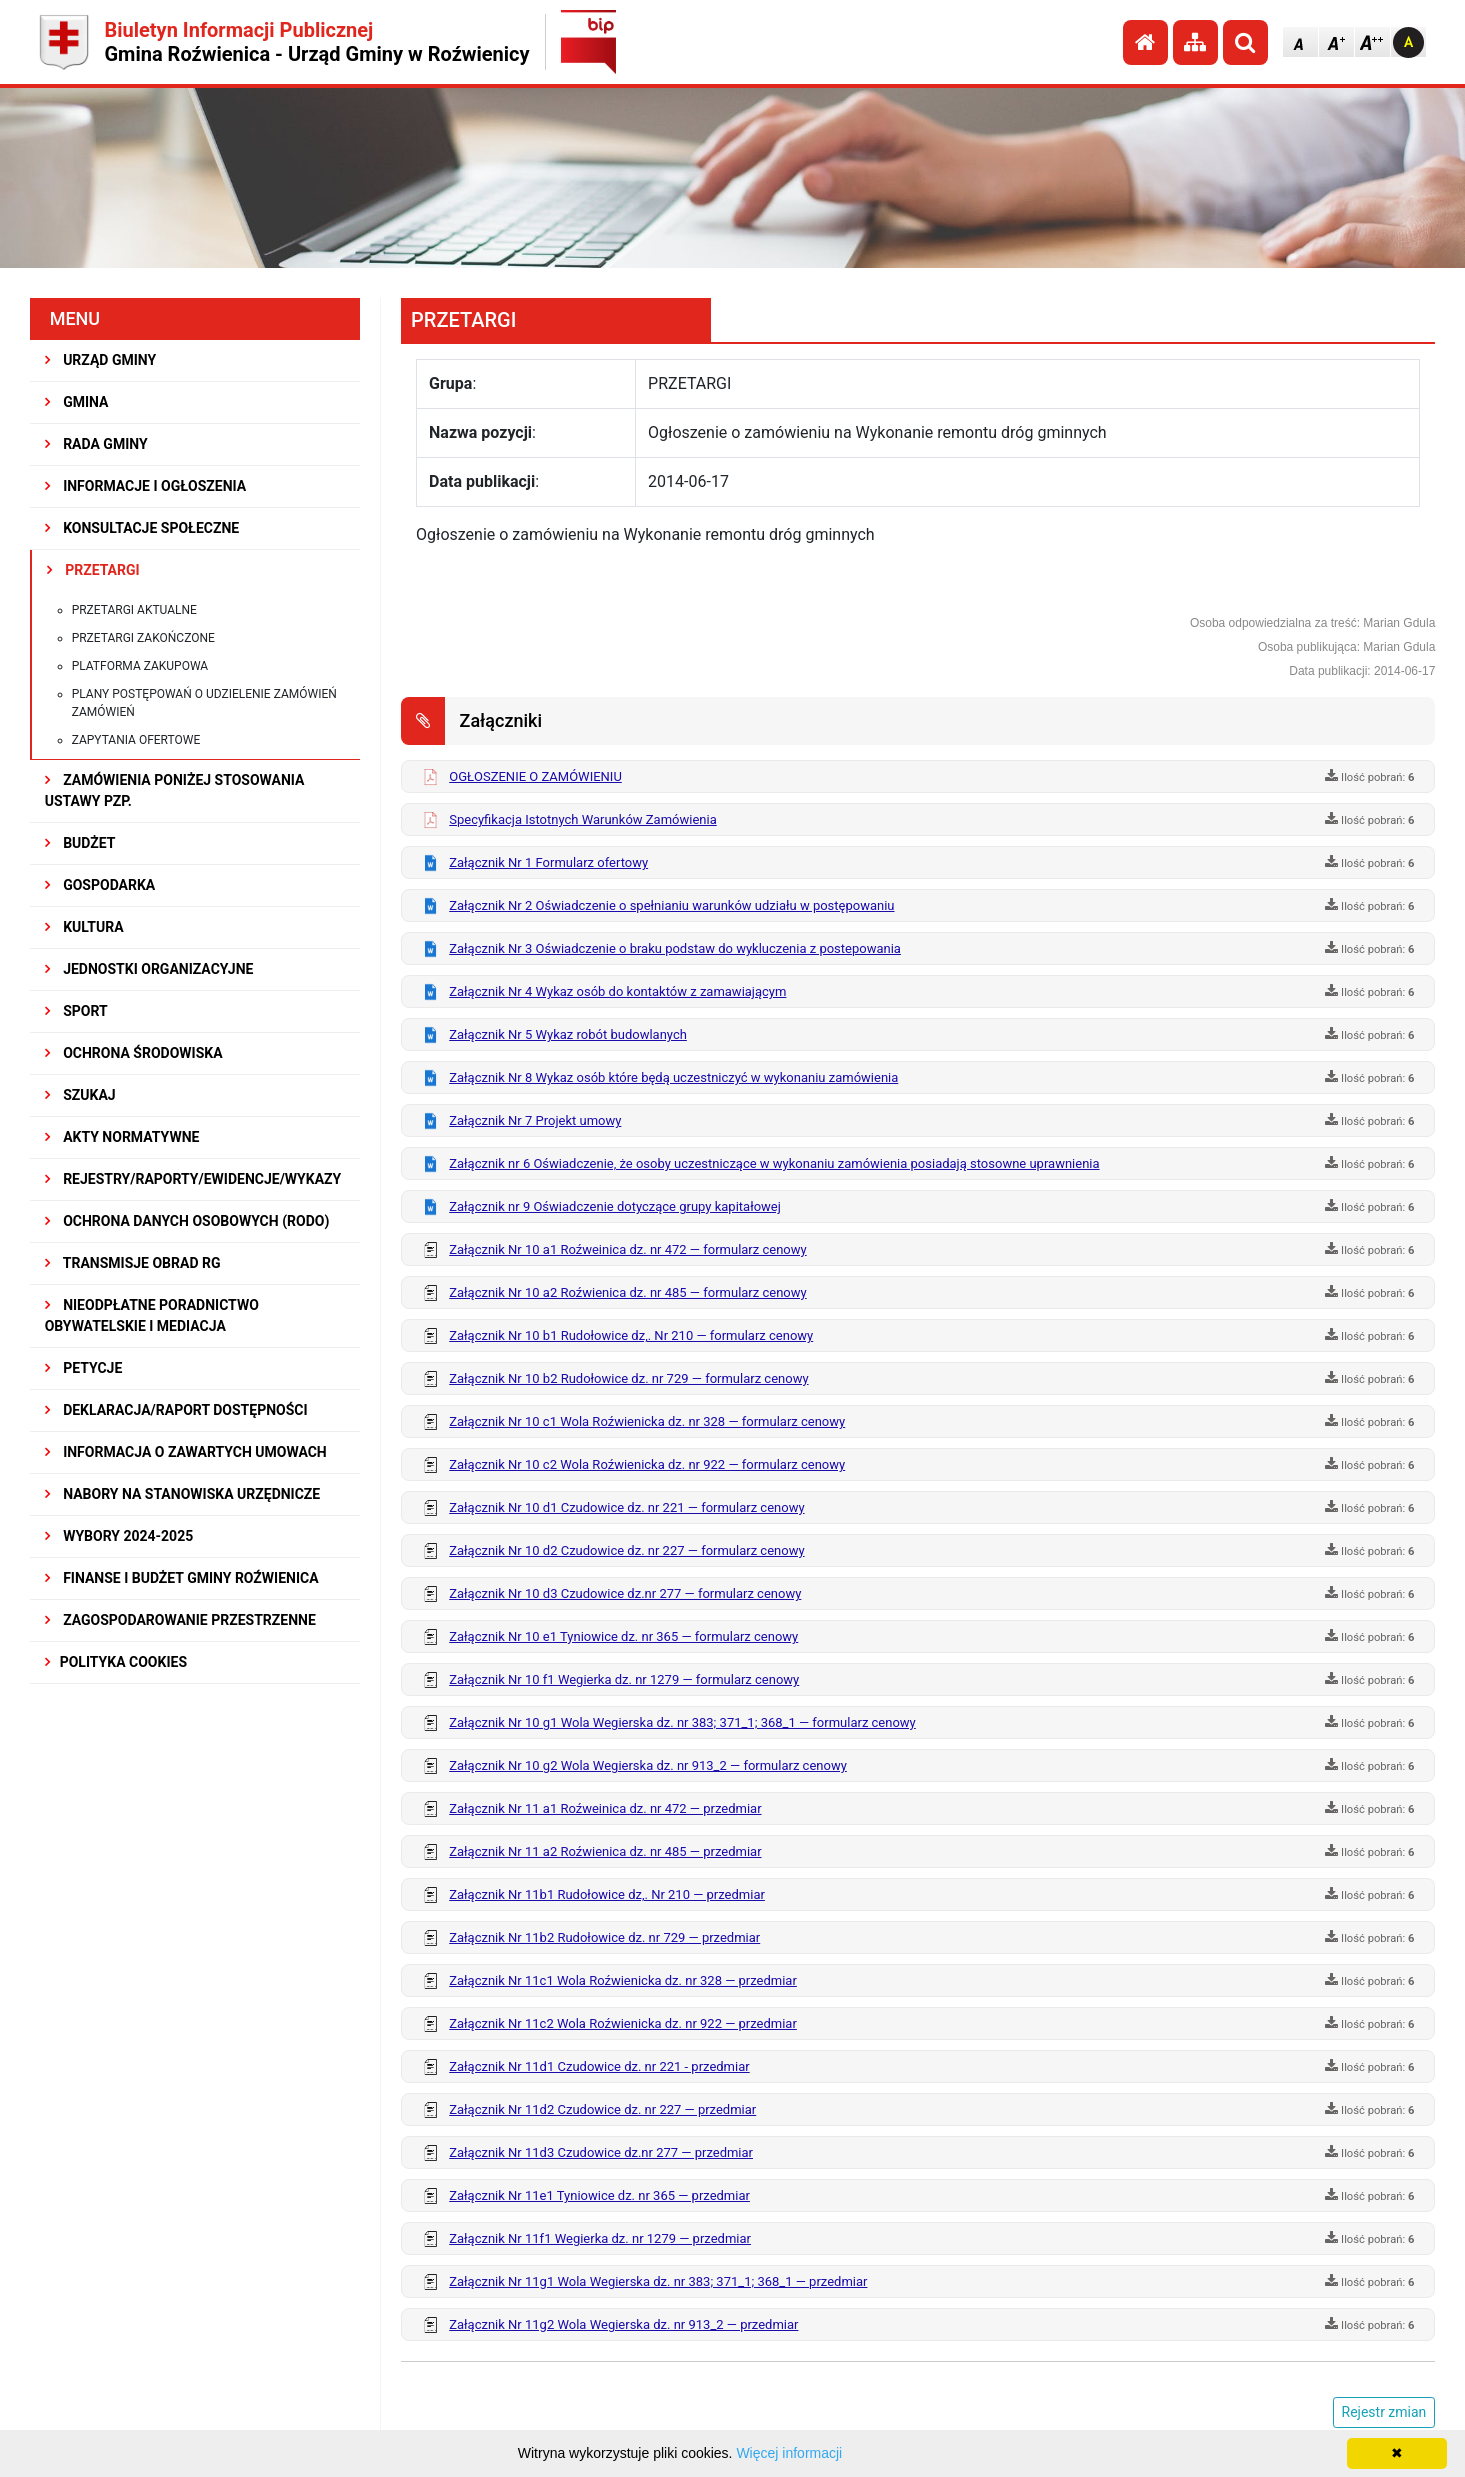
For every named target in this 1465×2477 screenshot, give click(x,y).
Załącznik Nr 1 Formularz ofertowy (548, 862)
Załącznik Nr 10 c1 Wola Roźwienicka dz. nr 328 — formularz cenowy (647, 1421)
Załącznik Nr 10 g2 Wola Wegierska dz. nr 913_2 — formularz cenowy (648, 1765)
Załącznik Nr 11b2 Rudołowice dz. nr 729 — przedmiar (604, 1937)
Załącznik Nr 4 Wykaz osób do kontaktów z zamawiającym (617, 991)
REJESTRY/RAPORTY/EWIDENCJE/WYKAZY (193, 1179)
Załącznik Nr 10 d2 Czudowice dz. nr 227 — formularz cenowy (626, 1550)
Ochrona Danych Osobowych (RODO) (187, 1221)
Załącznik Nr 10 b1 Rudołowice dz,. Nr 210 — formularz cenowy (631, 1335)
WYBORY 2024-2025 (119, 1536)
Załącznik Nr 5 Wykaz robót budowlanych (568, 1034)
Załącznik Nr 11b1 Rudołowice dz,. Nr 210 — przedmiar (607, 1894)
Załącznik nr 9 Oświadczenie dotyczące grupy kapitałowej (615, 1206)
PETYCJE (84, 1368)
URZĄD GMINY (101, 360)
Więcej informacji (789, 2453)
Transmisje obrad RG (133, 1263)
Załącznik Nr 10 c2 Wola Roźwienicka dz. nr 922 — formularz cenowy (647, 1464)
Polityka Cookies (116, 1662)
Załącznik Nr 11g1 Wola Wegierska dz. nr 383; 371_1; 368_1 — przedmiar (658, 2281)
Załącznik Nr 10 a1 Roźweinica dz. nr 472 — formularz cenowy (627, 1249)
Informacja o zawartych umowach (186, 1452)
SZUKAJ (80, 1095)
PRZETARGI (93, 570)
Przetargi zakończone (143, 638)
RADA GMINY (96, 444)
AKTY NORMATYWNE (122, 1137)
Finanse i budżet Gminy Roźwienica (182, 1578)
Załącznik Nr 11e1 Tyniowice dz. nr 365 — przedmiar (599, 2195)
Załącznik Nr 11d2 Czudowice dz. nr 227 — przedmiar (602, 2109)
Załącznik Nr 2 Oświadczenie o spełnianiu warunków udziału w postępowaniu (671, 905)
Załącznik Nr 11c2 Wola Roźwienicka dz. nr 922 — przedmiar (623, 2023)
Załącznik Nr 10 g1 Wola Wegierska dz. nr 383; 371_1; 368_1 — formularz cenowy (682, 1722)
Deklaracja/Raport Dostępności (176, 1410)
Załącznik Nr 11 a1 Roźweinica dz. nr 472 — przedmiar (605, 1808)
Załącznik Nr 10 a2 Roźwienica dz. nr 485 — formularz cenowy (627, 1292)
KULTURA (84, 927)
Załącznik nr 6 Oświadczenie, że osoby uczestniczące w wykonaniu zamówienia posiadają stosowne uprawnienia (774, 1163)
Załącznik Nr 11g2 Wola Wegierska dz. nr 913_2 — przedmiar (623, 2324)
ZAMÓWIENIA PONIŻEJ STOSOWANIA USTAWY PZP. (175, 790)
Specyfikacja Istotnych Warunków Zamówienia (582, 819)
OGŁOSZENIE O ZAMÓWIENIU (535, 776)
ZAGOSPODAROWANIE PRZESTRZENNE (180, 1620)
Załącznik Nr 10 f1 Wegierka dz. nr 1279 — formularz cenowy (624, 1679)
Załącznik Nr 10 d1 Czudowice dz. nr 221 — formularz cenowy (626, 1507)
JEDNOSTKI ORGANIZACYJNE (149, 969)
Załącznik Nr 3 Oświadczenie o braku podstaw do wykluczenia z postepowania (675, 948)
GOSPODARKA (100, 885)
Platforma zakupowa (140, 666)
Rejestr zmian (1384, 2412)
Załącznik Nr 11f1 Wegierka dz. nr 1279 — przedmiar (600, 2238)
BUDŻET (80, 843)
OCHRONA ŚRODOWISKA (134, 1053)
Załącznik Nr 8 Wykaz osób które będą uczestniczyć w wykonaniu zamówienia (673, 1077)
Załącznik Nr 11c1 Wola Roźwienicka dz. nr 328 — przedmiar (623, 1980)
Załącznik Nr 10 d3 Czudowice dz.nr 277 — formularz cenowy (625, 1593)
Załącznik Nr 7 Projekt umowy (535, 1120)
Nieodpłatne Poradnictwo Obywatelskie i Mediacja (152, 1315)
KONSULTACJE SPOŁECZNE (142, 528)
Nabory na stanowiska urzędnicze (183, 1494)
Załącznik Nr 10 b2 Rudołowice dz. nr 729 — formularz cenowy (628, 1378)
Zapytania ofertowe (136, 740)
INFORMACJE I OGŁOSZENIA (145, 486)
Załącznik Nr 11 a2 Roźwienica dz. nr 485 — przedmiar (605, 1851)
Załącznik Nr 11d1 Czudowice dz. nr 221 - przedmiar (599, 2066)
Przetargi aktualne (134, 610)
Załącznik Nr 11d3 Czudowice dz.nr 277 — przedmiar (601, 2152)
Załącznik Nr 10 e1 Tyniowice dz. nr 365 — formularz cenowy (623, 1636)
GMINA (77, 402)
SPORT (76, 1011)
